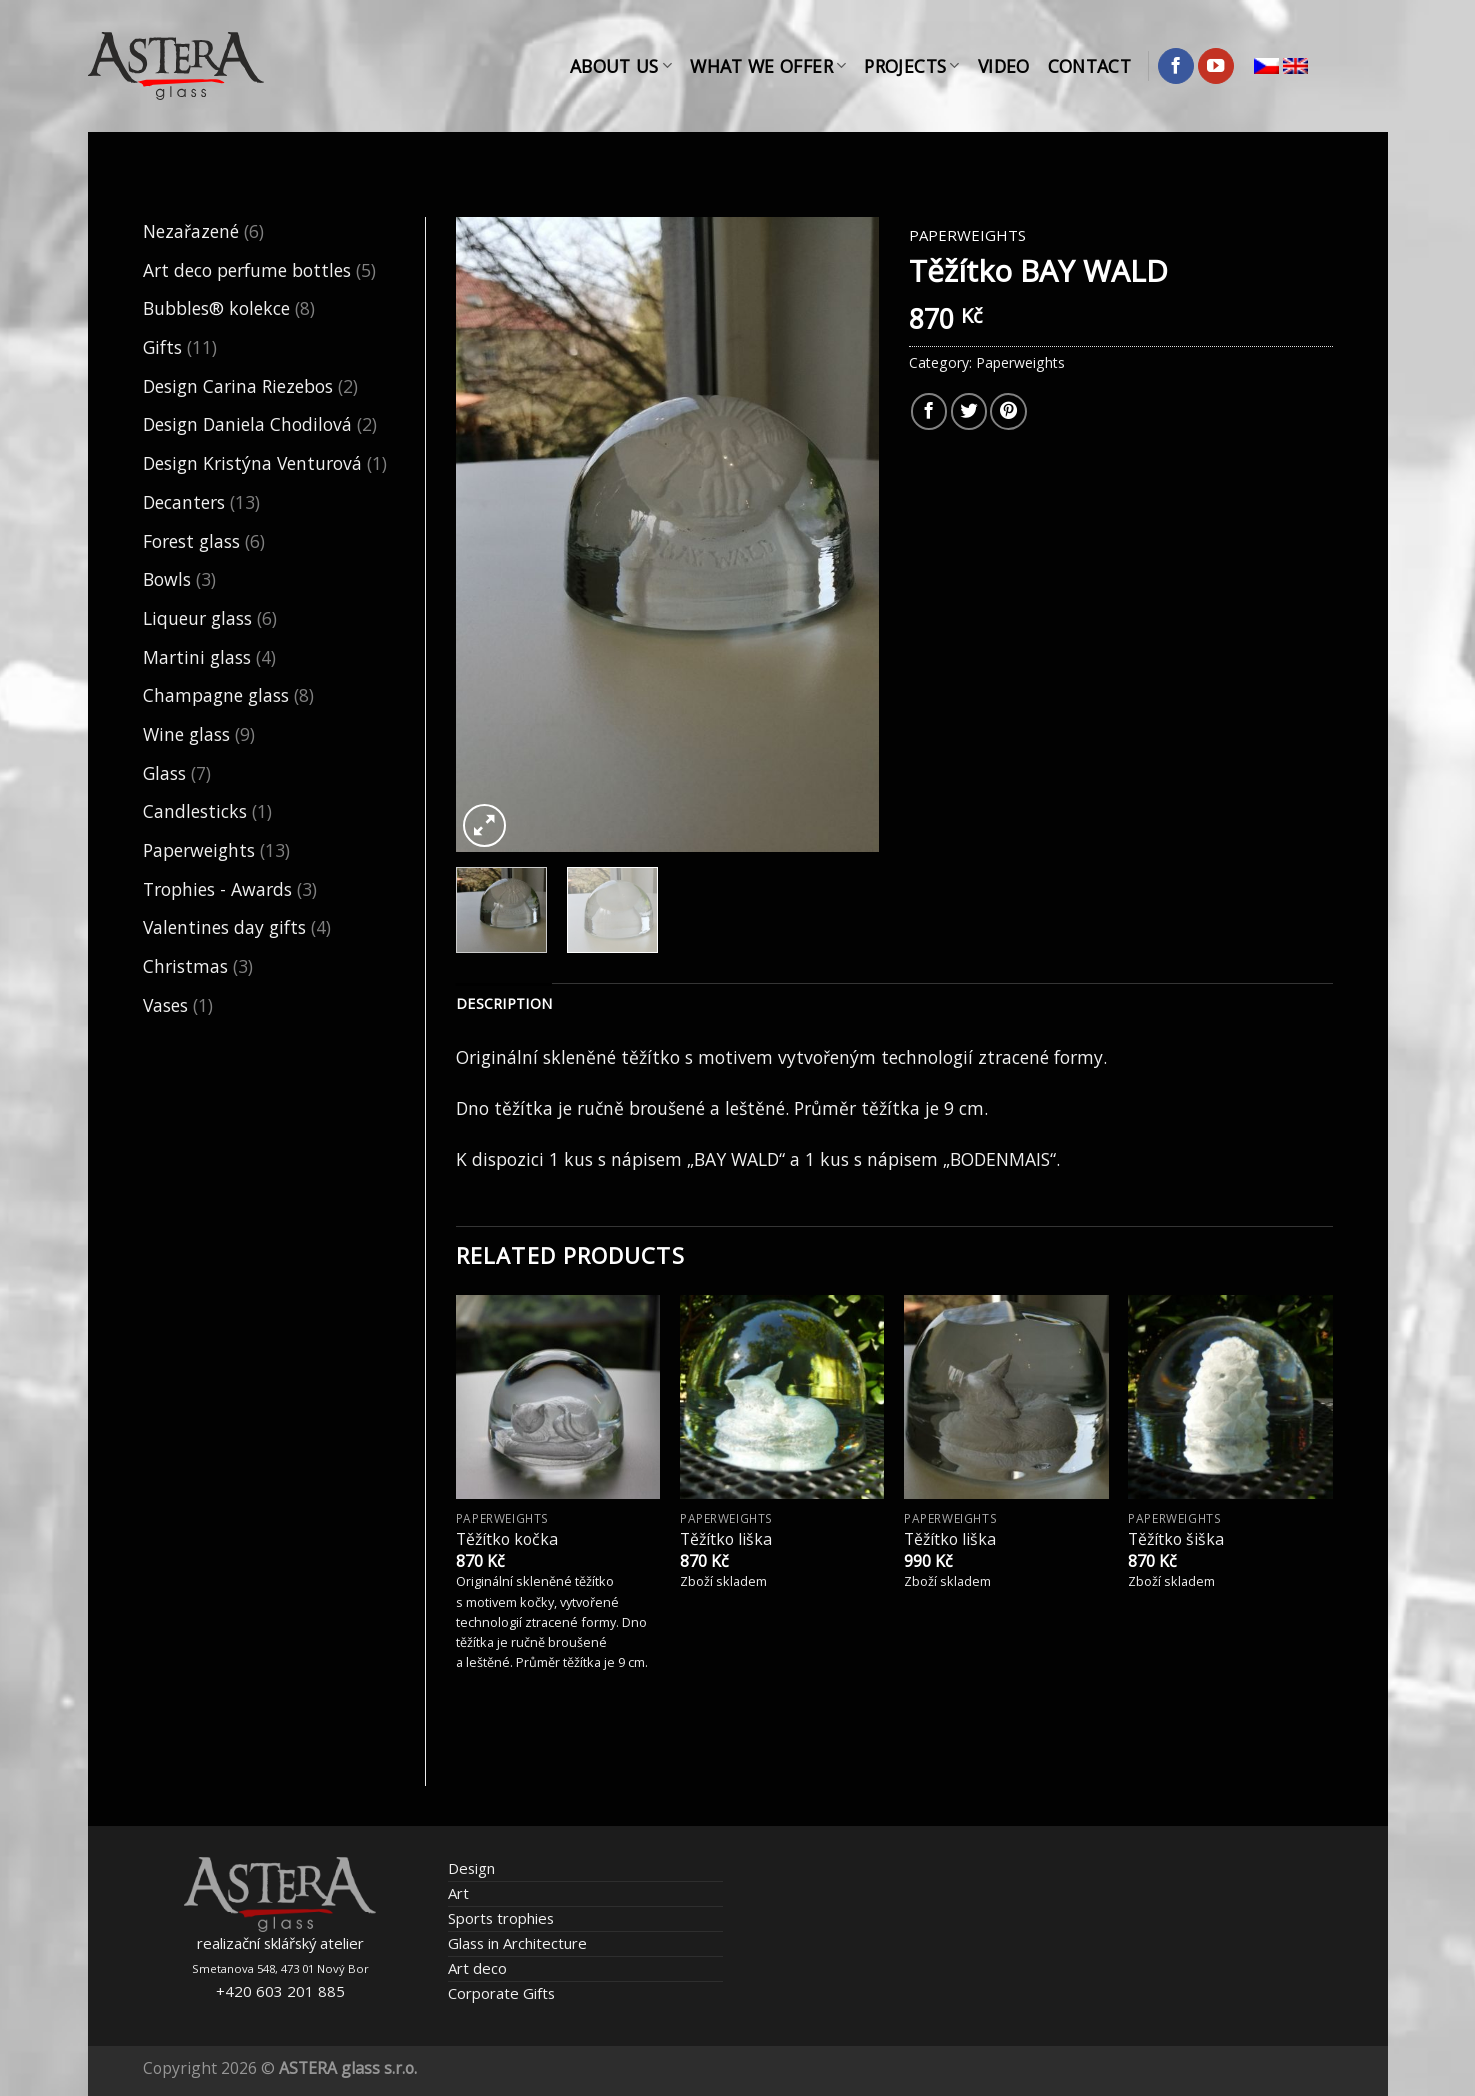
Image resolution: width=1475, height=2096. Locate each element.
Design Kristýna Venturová (252, 463)
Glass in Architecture (517, 1943)
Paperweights (199, 850)
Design (471, 1868)
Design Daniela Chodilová (247, 424)
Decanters (184, 502)
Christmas (185, 966)
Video (1004, 66)
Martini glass (197, 657)
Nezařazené (191, 231)
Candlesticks (195, 811)
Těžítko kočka (507, 1539)
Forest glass (191, 541)
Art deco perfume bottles (247, 270)
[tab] (504, 1004)
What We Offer (768, 66)
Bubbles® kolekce (216, 308)
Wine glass (186, 734)
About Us (621, 66)
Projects (911, 66)
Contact (1089, 66)
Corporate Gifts (501, 1993)
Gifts (162, 347)
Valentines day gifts (224, 927)
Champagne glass (216, 695)
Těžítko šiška (1176, 1539)
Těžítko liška (726, 1539)
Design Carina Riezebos (238, 386)
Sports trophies (501, 1918)
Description (504, 1003)
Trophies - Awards (217, 889)
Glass (164, 773)
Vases (165, 1005)
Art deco (477, 1968)
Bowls (167, 579)
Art (458, 1893)
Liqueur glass (197, 618)
